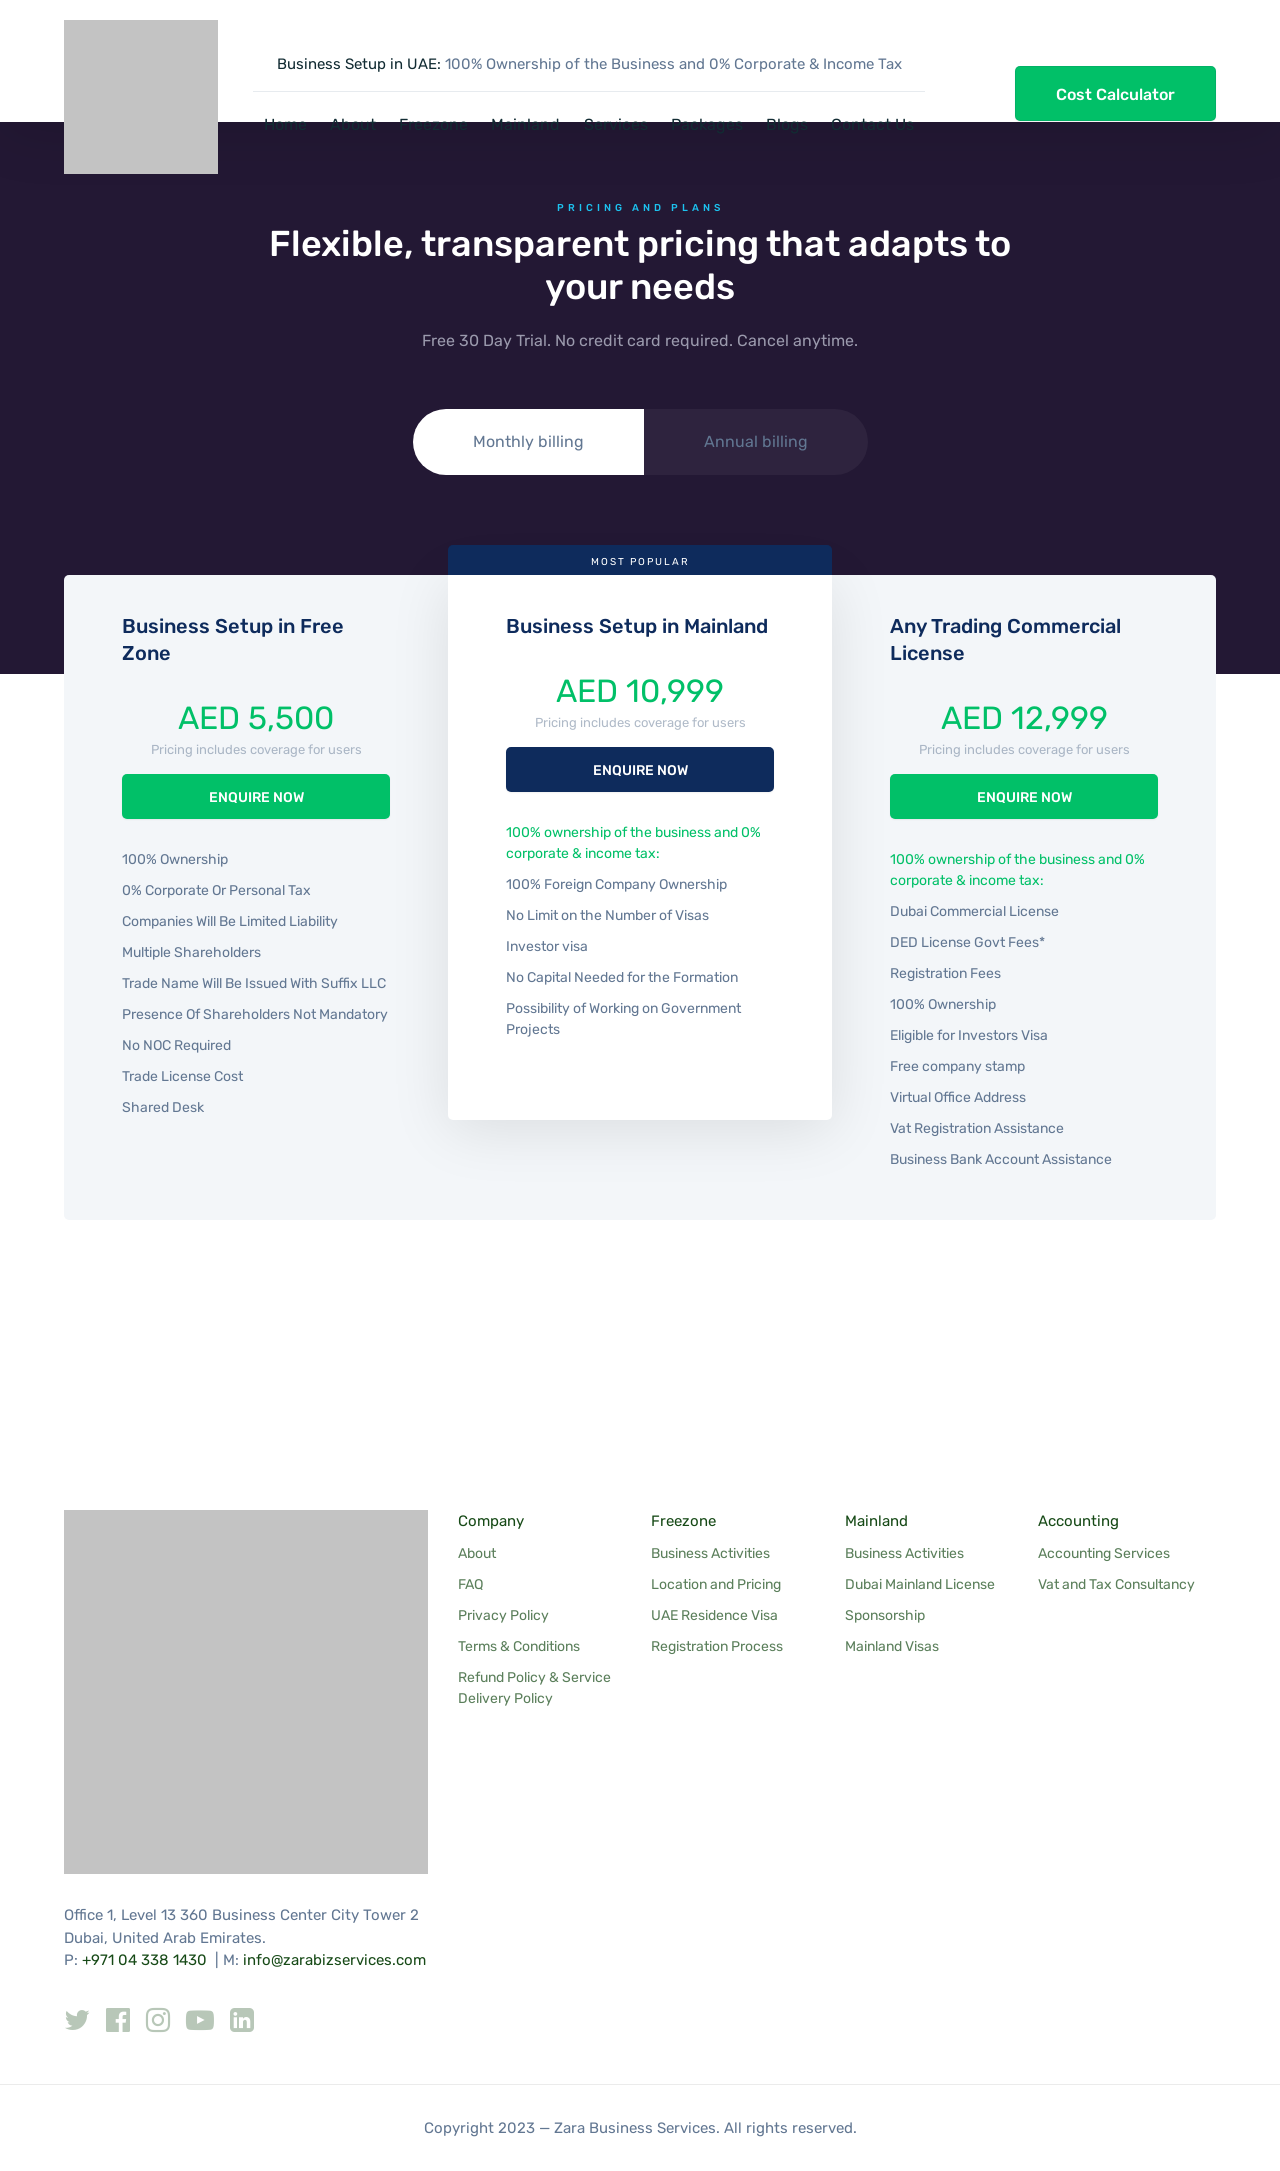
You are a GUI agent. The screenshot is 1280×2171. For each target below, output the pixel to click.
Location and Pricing (716, 1584)
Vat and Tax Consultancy (1116, 1584)
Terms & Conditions (519, 1646)
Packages (707, 124)
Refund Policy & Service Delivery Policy (534, 1688)
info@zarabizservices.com (334, 1960)
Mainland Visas (892, 1646)
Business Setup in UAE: (359, 64)
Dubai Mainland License (920, 1584)
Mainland (525, 124)
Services (616, 124)
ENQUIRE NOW (256, 797)
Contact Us (872, 124)
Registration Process (717, 1646)
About (353, 124)
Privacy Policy (503, 1615)
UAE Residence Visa (714, 1615)
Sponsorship (885, 1615)
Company (491, 1521)
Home (285, 124)
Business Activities (710, 1553)
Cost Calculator (1115, 94)
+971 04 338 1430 (144, 1960)
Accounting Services (1104, 1553)
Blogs (787, 124)
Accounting (1078, 1521)
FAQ (470, 1584)
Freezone (433, 124)
